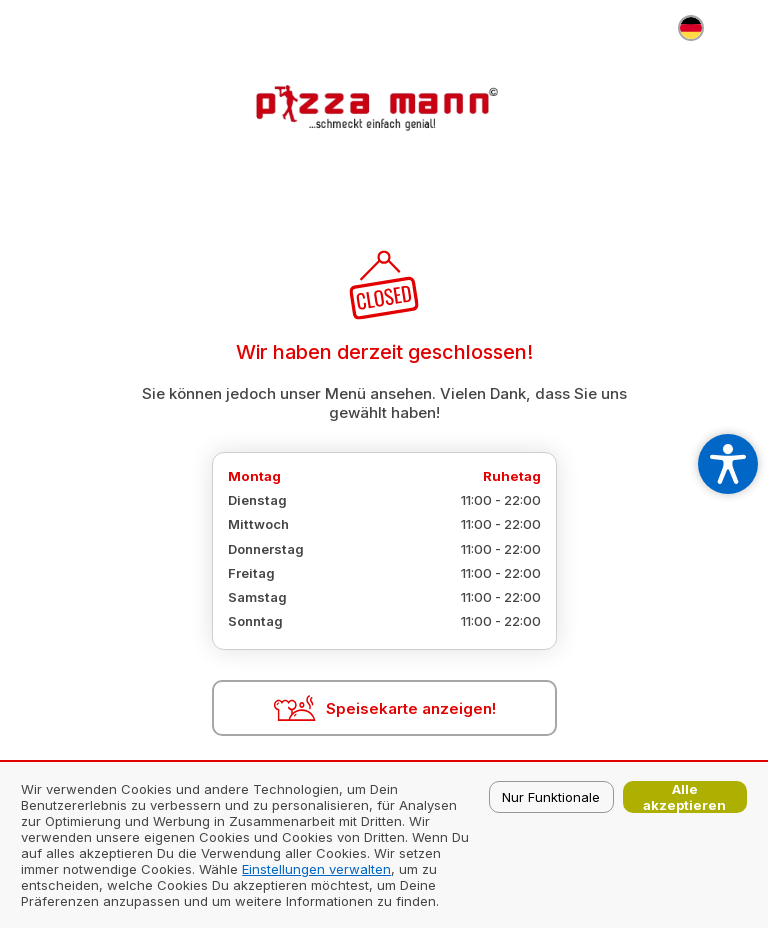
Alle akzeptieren (684, 797)
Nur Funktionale (551, 797)
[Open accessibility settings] (728, 464)
